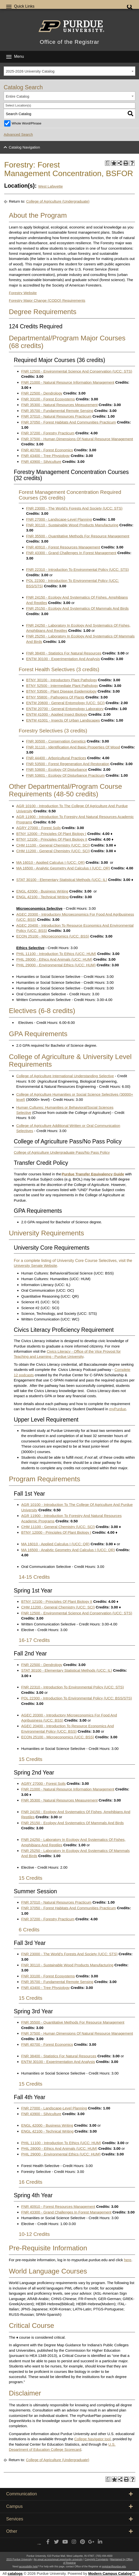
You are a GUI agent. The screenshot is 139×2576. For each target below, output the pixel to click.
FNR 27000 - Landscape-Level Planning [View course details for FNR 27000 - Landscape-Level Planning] (59, 519)
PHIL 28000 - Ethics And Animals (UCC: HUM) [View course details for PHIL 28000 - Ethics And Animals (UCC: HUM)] (54, 959)
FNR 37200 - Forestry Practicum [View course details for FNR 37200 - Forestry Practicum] (47, 433)
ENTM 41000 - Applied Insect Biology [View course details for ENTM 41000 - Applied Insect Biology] (56, 714)
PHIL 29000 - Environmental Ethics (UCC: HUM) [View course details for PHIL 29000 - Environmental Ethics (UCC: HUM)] (56, 965)
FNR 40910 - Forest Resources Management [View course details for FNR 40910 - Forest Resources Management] (63, 547)
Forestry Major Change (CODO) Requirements (47, 300)
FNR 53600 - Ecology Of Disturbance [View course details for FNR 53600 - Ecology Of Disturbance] (56, 769)
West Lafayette (50, 186)
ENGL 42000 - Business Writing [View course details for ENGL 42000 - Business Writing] (42, 891)
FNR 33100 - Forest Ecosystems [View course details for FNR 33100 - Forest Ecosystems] (48, 399)
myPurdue (117, 1409)
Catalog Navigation (24, 147)
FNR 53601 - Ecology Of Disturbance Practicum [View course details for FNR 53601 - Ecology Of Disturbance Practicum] (65, 775)
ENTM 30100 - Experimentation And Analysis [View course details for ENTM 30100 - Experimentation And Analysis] (63, 659)
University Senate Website (35, 1265)
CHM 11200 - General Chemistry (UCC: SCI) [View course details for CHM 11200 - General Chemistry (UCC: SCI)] (53, 851)
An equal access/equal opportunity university (58, 2559)
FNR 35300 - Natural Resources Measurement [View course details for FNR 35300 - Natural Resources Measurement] (59, 405)
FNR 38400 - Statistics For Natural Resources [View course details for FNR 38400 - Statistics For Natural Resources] (63, 653)
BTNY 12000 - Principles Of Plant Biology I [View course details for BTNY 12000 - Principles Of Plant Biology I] (51, 834)
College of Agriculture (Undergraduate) (57, 201)
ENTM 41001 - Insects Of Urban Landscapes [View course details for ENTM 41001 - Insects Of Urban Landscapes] (63, 720)
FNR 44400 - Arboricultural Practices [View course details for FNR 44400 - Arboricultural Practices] (56, 758)
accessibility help (28, 2566)
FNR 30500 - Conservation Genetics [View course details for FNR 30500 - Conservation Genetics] (56, 741)
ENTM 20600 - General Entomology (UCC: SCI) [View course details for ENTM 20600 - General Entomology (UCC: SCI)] (65, 703)
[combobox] (69, 71)
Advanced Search (18, 134)
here (127, 2260)
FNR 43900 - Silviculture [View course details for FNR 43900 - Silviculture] (41, 461)
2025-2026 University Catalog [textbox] (30, 71)
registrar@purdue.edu (114, 2566)
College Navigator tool (92, 2439)
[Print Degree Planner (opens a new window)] (107, 163)
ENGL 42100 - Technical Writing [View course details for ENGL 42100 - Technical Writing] (42, 897)
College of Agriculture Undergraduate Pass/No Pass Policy (62, 1152)
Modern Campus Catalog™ (112, 2573)
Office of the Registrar (69, 42)
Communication (69, 2493)
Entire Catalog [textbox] (17, 96)
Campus (69, 2506)
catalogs (15, 2573)
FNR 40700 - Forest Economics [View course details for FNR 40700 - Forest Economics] (47, 450)
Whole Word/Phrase (26, 123)
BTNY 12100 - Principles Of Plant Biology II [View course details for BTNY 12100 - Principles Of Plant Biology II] (51, 839)
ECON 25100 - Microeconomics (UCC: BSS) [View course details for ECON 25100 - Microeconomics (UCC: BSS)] (52, 936)
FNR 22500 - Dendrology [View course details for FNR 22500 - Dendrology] (41, 393)
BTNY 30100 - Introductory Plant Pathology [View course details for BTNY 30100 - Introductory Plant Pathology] (61, 680)
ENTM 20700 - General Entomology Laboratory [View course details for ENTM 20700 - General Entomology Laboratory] (65, 709)
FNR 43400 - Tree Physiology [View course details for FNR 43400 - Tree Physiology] (45, 456)
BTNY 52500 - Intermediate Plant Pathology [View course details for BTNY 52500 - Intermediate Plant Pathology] (62, 685)
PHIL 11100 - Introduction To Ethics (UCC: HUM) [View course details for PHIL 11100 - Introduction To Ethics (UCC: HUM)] (56, 954)
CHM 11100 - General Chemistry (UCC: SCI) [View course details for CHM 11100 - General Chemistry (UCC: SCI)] (53, 845)
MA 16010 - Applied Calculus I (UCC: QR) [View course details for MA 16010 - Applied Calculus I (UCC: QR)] (50, 862)
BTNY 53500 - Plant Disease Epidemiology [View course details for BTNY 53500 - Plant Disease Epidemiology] (61, 691)
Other (69, 2531)
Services (69, 2518)
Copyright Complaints (96, 2559)
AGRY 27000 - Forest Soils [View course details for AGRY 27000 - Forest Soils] (38, 828)
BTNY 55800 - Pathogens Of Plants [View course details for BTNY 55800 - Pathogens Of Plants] (55, 697)
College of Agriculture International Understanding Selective (65, 1076)
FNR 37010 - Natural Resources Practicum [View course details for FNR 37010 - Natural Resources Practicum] (56, 416)
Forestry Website (23, 293)
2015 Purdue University (19, 2559)
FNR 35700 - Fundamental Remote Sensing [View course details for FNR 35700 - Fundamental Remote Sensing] (57, 411)
